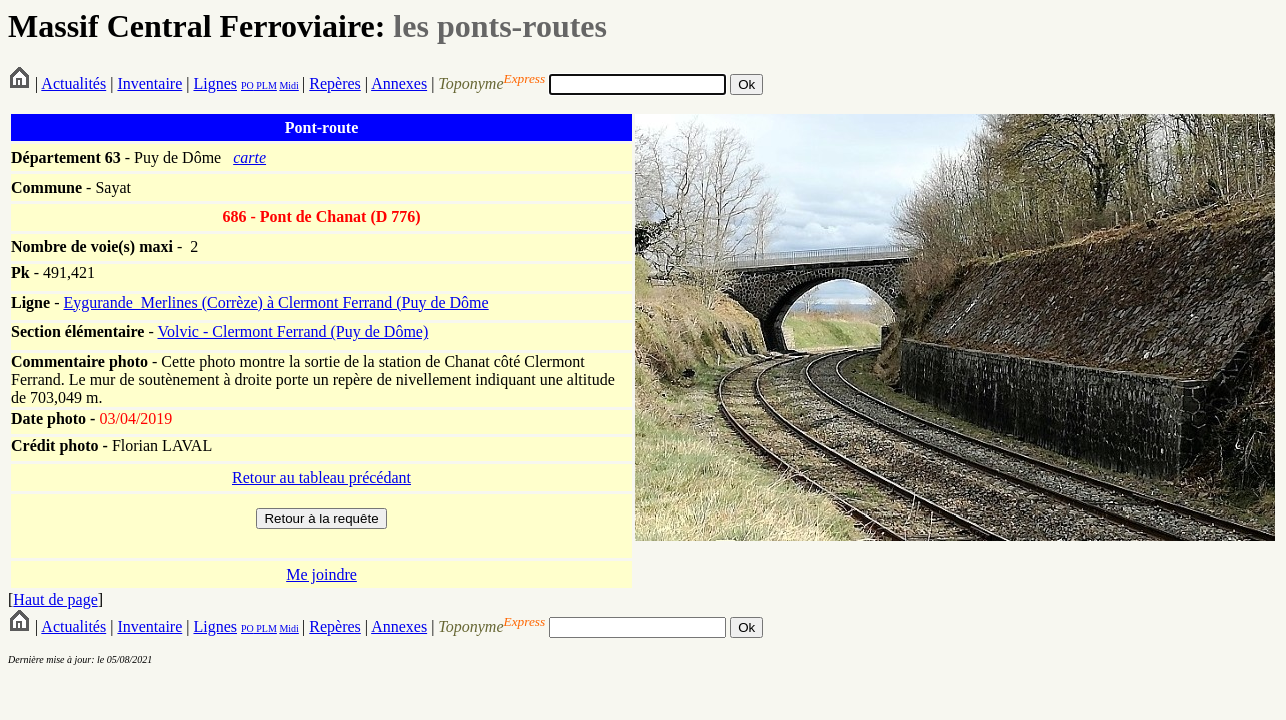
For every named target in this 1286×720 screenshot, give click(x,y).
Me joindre (321, 574)
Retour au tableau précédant (321, 477)
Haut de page (55, 599)
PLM (265, 85)
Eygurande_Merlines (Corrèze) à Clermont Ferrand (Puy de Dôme (275, 302)
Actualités (73, 83)
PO (247, 85)
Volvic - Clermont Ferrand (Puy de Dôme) (292, 331)
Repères (335, 83)
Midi (288, 85)
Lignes (215, 83)
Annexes (399, 83)
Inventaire (149, 83)
